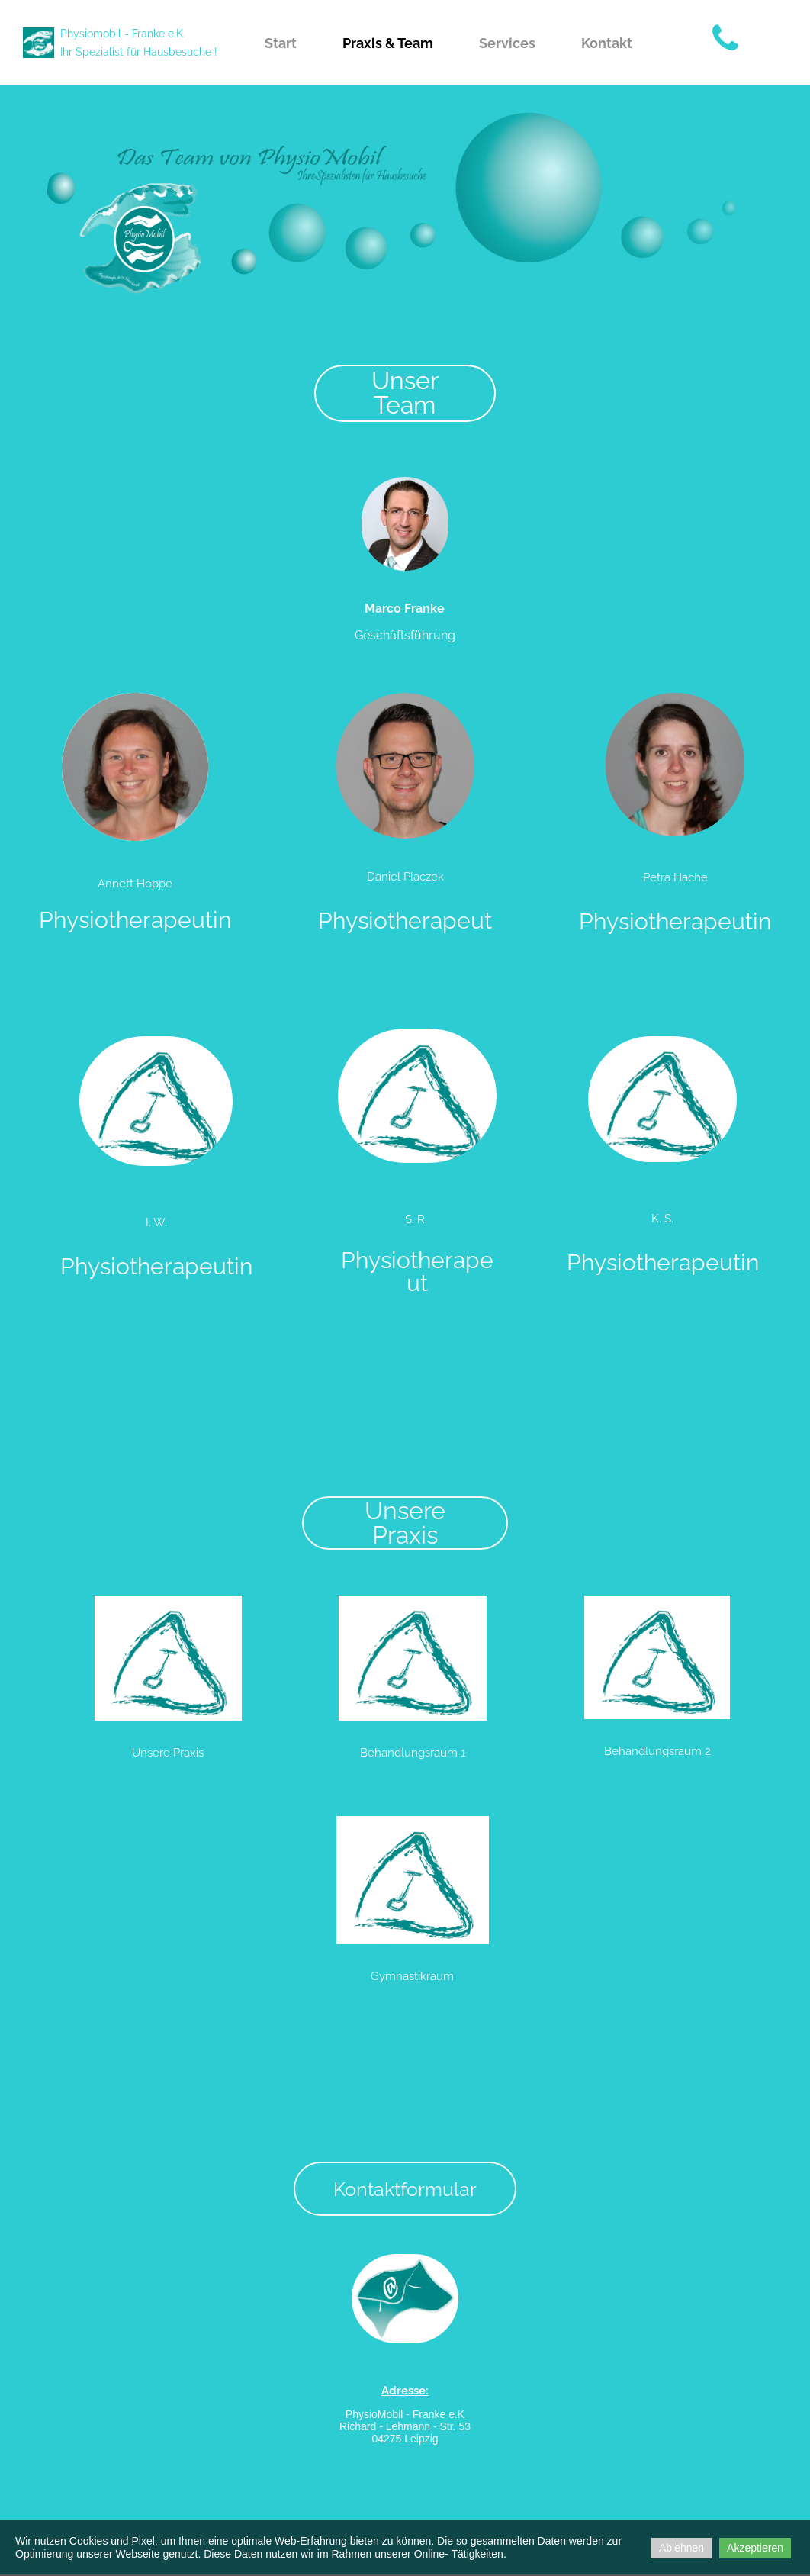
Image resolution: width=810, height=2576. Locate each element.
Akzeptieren (755, 2548)
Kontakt (606, 43)
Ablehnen (681, 2548)
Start (281, 43)
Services (507, 43)
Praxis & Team (387, 43)
